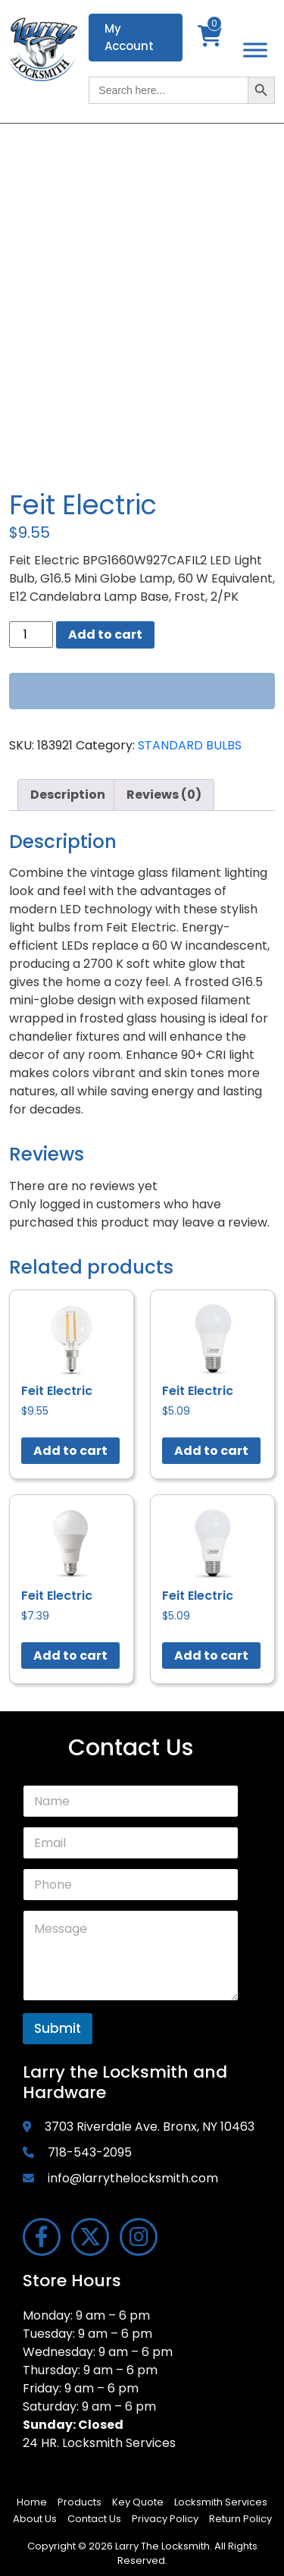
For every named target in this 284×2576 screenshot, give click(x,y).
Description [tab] (67, 794)
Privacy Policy (165, 2519)
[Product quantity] (31, 634)
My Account (129, 37)
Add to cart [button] (70, 1450)
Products (79, 2502)
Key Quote (138, 2502)
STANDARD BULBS (190, 745)
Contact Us (94, 2519)
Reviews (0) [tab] (163, 794)
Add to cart (105, 634)
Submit (57, 2028)
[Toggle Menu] (255, 49)
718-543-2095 (90, 2152)
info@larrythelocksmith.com (133, 2178)
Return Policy (240, 2519)
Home (32, 2502)
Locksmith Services (220, 2502)
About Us (35, 2519)
